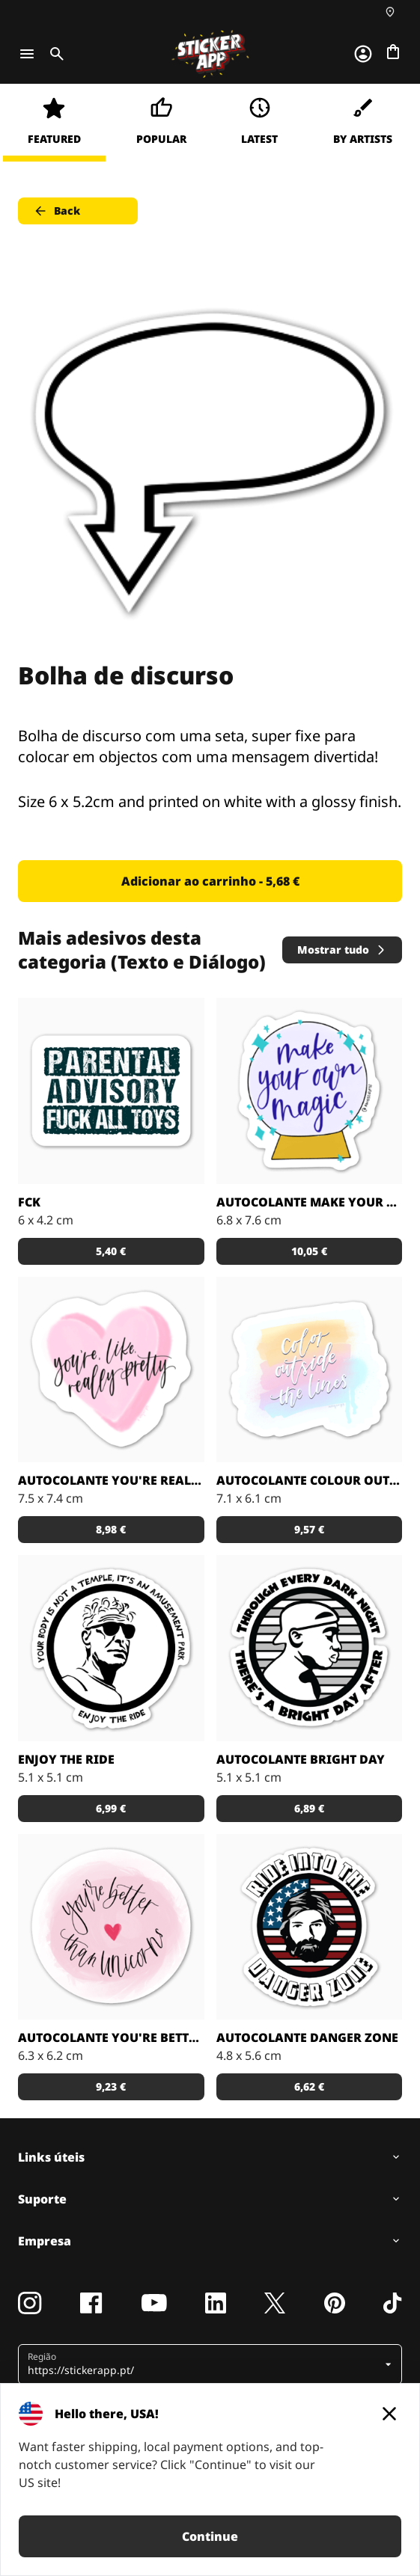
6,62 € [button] (309, 2086)
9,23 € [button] (111, 2086)
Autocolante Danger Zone (307, 2037)
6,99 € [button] (111, 1808)
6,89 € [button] (309, 1808)
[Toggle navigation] (27, 54)
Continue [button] (210, 2536)
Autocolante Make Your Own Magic (309, 1202)
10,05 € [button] (309, 1251)
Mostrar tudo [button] (342, 949)
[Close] (389, 2414)
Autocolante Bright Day (300, 1759)
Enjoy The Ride (66, 1759)
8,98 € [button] (111, 1529)
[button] (204, 2364)
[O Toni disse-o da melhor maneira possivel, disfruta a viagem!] (111, 1648)
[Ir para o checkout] (393, 52)
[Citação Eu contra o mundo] (309, 1648)
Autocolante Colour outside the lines (309, 1480)
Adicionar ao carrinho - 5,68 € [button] (210, 881)
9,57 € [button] (309, 1529)
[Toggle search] (54, 54)
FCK (29, 1202)
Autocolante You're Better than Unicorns (111, 2037)
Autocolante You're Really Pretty (111, 1480)
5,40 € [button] (111, 1251)
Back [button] (56, 210)
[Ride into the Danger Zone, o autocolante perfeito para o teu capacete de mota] (309, 1927)
